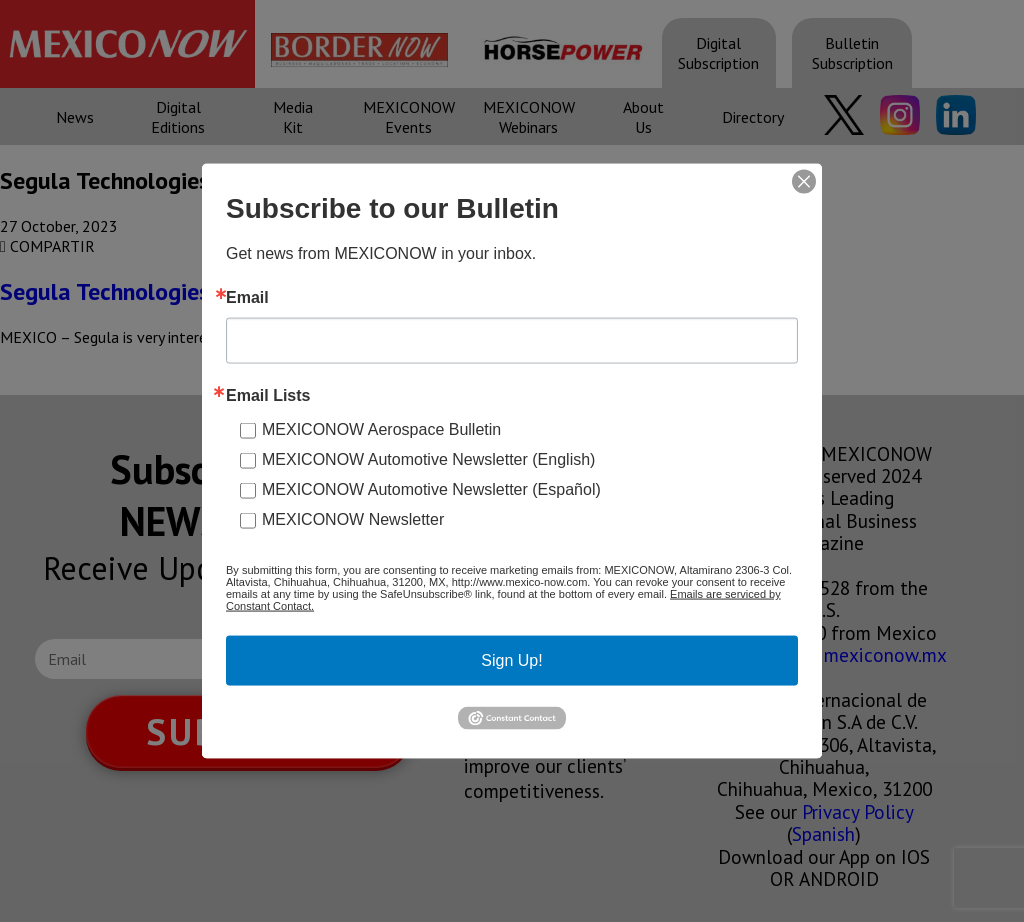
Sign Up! (511, 660)
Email (247, 298)
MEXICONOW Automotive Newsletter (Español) (431, 489)
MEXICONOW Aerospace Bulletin (381, 429)
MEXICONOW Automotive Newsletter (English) (428, 459)
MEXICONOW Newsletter (353, 519)
